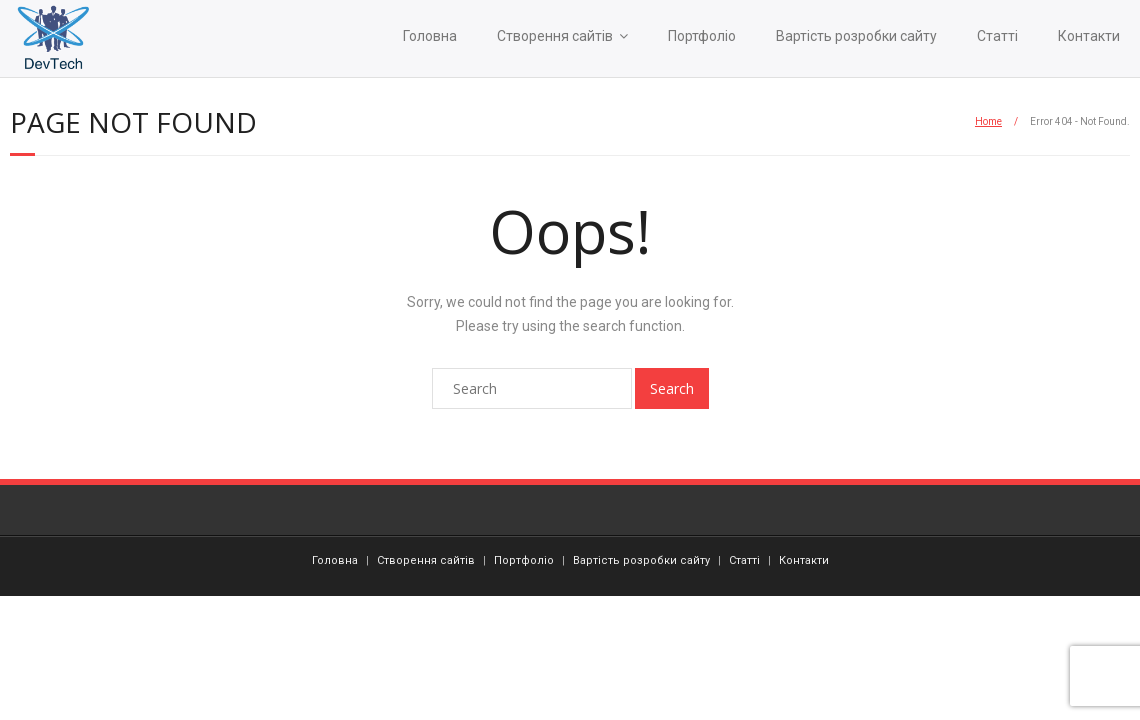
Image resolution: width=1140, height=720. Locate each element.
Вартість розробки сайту (856, 36)
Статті (997, 36)
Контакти (1089, 36)
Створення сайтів (555, 36)
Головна (430, 36)
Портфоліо (702, 36)
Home (988, 121)
